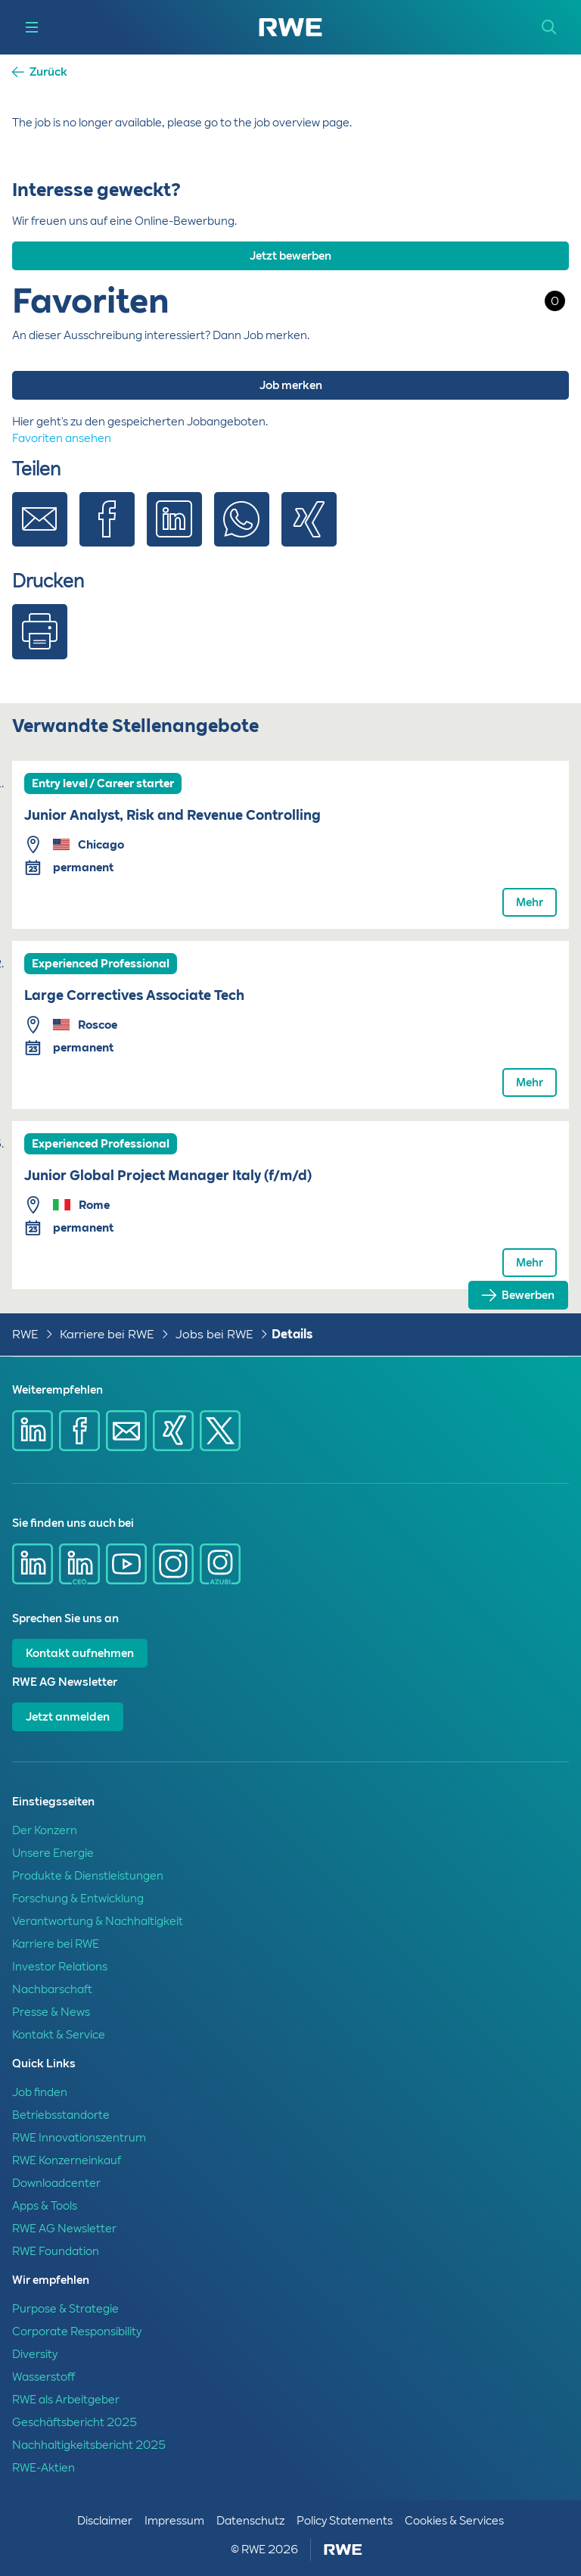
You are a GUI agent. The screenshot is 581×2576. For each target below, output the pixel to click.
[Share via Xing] (309, 531)
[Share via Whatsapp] (241, 531)
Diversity (34, 2354)
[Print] (39, 643)
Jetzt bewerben (290, 256)
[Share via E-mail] (39, 531)
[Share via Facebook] (107, 531)
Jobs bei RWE (214, 1334)
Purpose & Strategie (65, 2309)
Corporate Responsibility (76, 2331)
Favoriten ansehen (61, 438)
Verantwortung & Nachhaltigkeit (97, 1921)
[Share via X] (220, 1430)
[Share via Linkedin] (174, 531)
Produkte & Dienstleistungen (87, 1876)
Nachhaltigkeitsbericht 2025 (89, 2445)
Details (292, 1334)
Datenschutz (250, 2521)
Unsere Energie (53, 1853)
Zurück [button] (48, 72)
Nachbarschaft (52, 1989)
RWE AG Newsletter (64, 2228)
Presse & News (51, 2012)
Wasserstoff (43, 2377)
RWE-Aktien (43, 2468)
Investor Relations (59, 1966)
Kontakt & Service (58, 2035)
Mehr (529, 902)
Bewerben (528, 1295)
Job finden (39, 2092)
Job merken (290, 385)
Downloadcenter (56, 2183)
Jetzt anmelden (68, 1717)
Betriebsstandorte (61, 2115)
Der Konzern (44, 1830)
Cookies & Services (454, 2521)
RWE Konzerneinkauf (66, 2160)
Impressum (174, 2521)
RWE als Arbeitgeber (66, 2399)
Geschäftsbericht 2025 (74, 2422)
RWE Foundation (55, 2251)
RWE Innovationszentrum (79, 2138)
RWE (25, 1334)
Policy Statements (345, 2521)
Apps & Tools (44, 2206)
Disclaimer (104, 2521)
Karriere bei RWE (107, 1334)
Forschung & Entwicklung (78, 1898)
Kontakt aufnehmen (80, 1653)
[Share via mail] (126, 1430)
